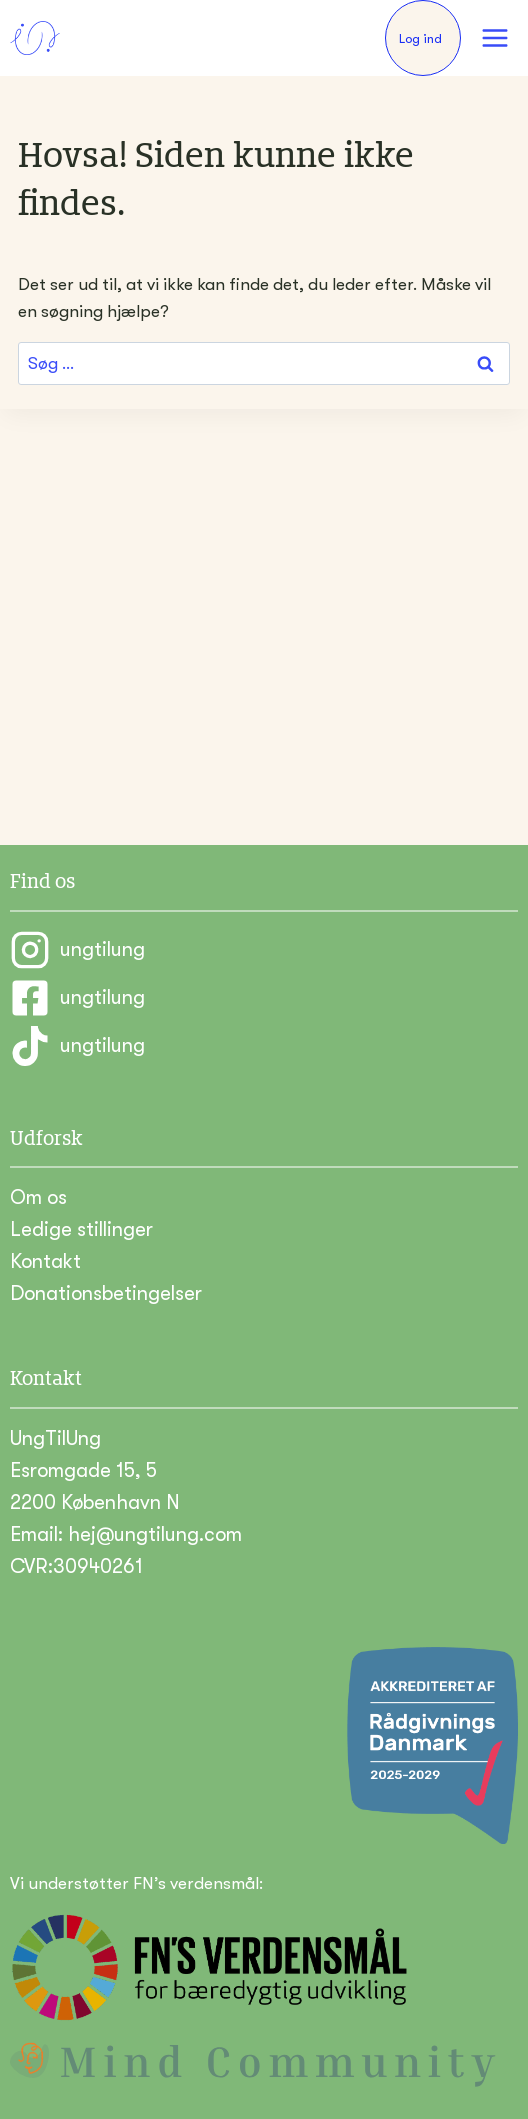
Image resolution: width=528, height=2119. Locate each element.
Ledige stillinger (81, 1229)
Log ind (420, 38)
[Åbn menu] (494, 37)
